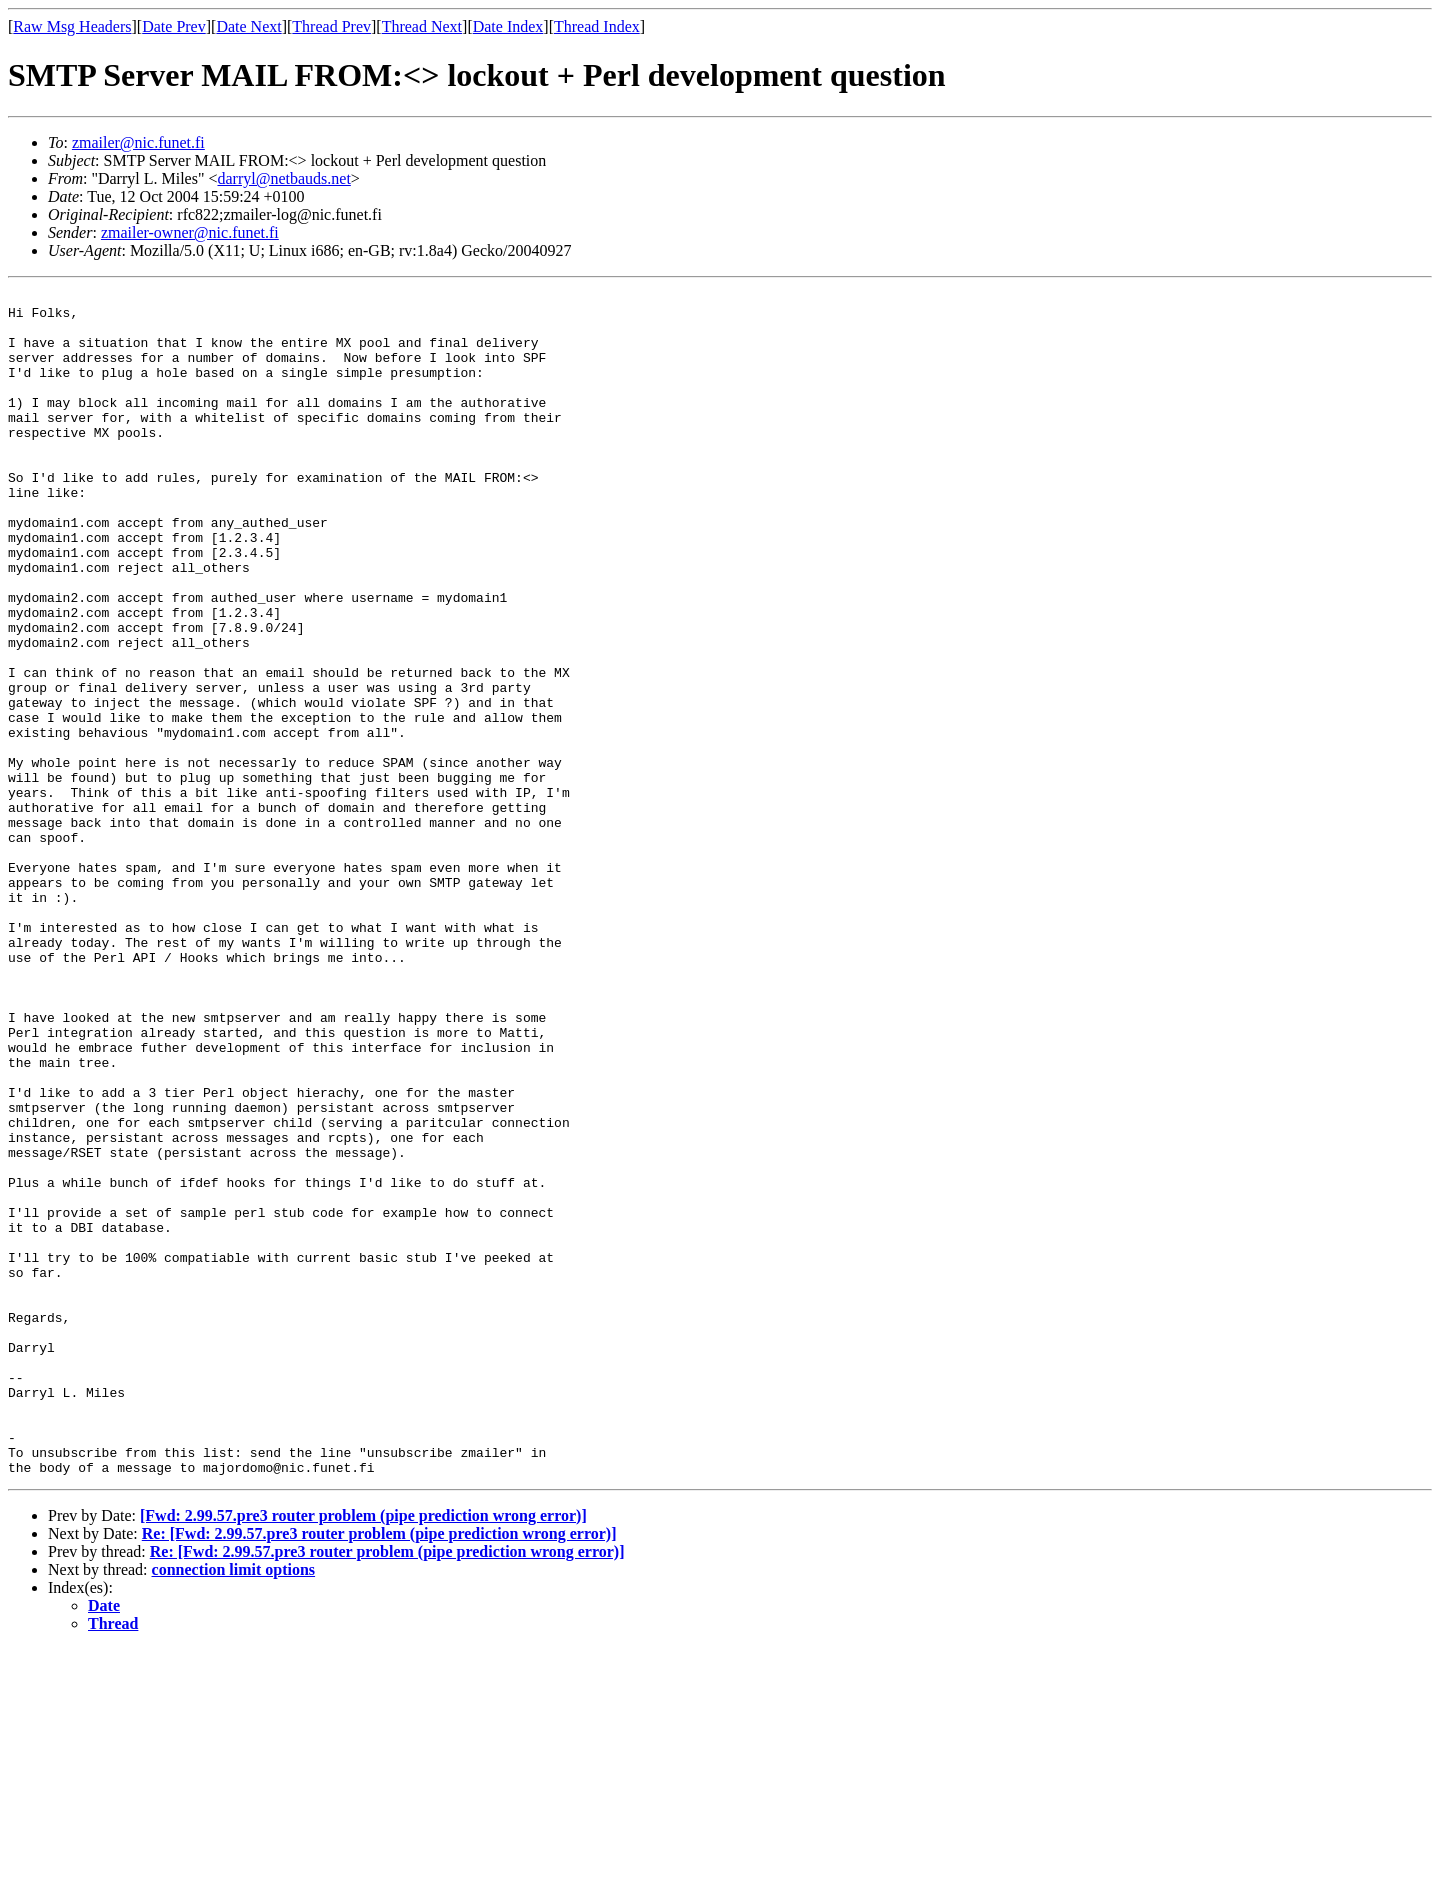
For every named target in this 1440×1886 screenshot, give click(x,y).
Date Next (248, 26)
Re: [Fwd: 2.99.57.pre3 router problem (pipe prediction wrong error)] (379, 1770)
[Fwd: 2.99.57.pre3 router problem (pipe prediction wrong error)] (363, 1752)
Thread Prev (331, 26)
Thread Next (422, 26)
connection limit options (234, 1806)
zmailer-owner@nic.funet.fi (190, 232)
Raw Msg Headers (72, 26)
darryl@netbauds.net (283, 178)
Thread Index (597, 26)
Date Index (508, 26)
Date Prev (174, 26)
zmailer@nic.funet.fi (138, 142)
